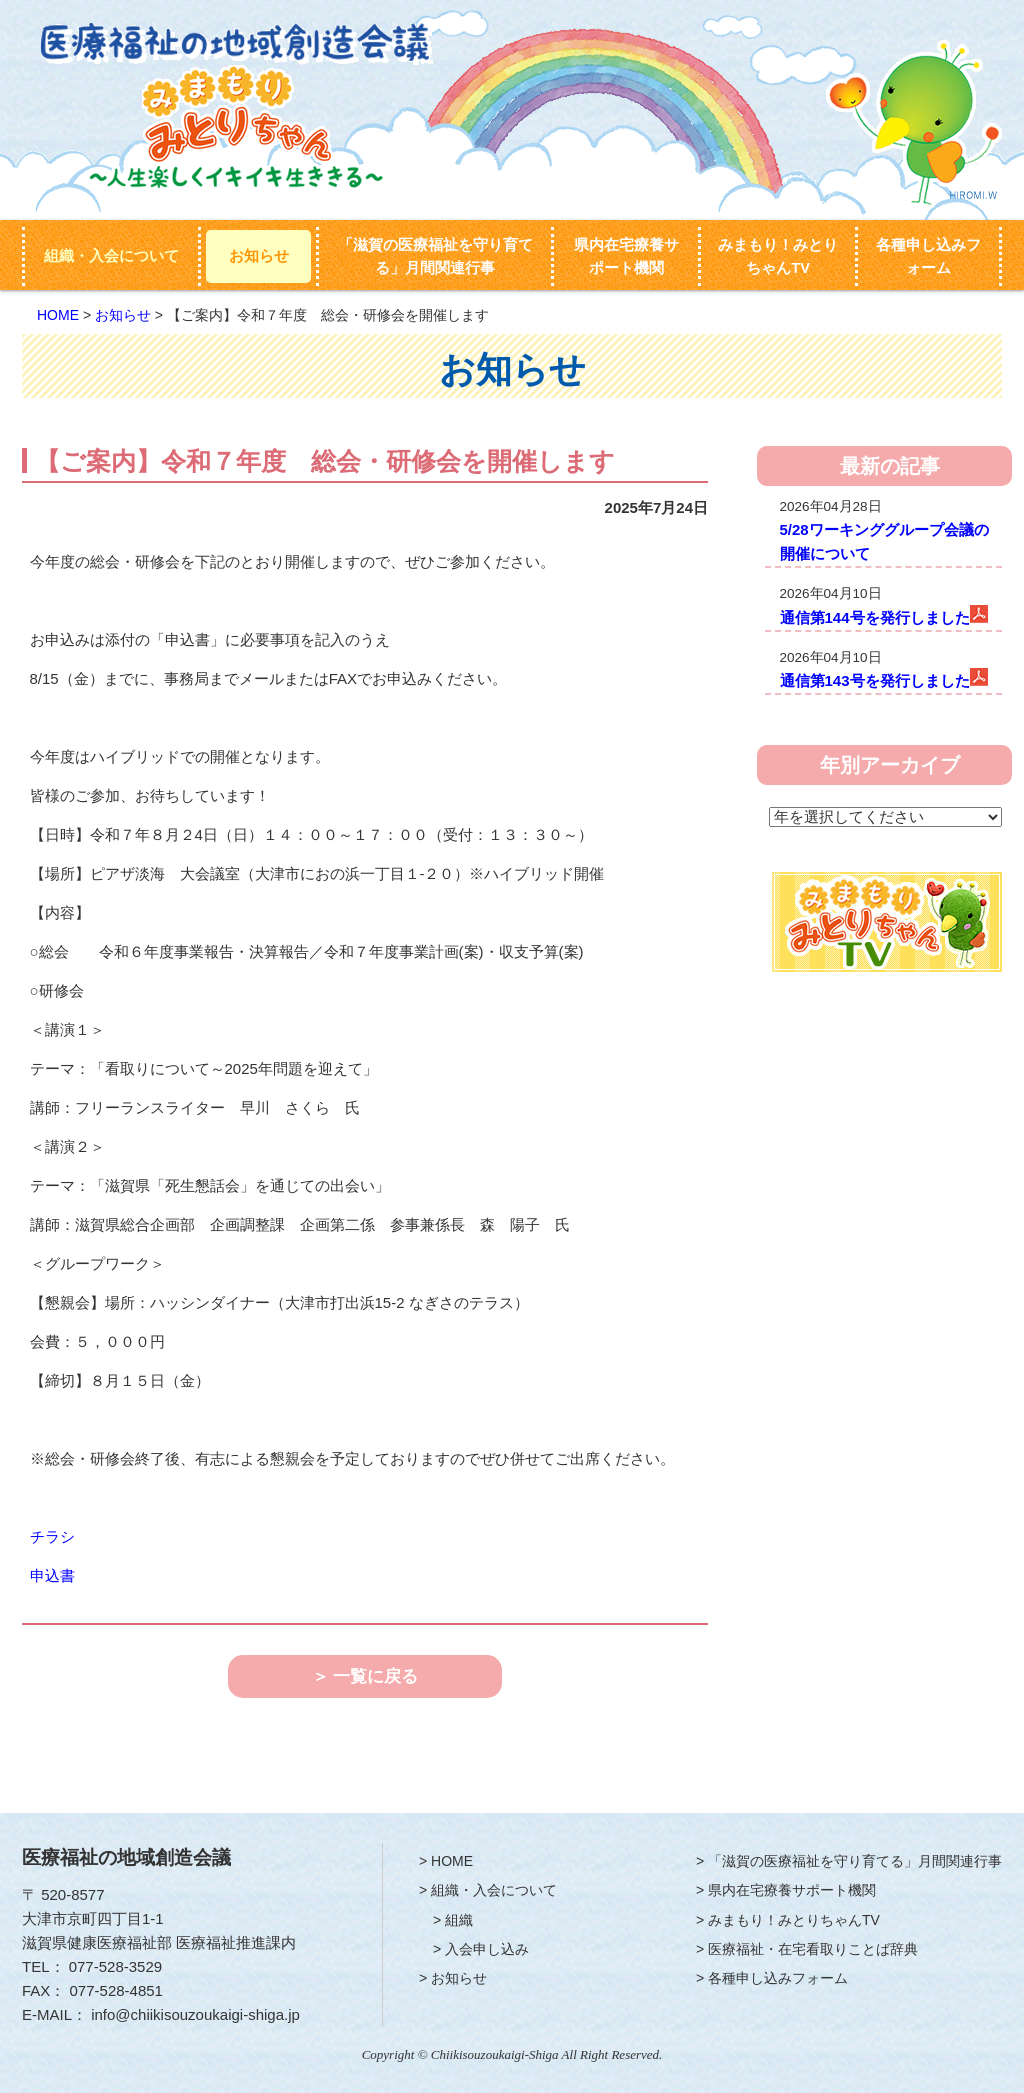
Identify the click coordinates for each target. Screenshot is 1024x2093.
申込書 (52, 1575)
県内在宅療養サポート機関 (626, 256)
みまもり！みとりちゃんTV (778, 256)
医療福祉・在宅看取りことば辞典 (813, 1949)
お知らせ (259, 256)
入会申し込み (487, 1949)
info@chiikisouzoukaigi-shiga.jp (195, 2014)
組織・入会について (111, 256)
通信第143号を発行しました (875, 680)
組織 (459, 1920)
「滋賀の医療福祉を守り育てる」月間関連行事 (435, 256)
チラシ (52, 1536)
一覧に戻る (375, 1676)
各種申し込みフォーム (928, 256)
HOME (58, 315)
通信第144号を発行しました (875, 617)
